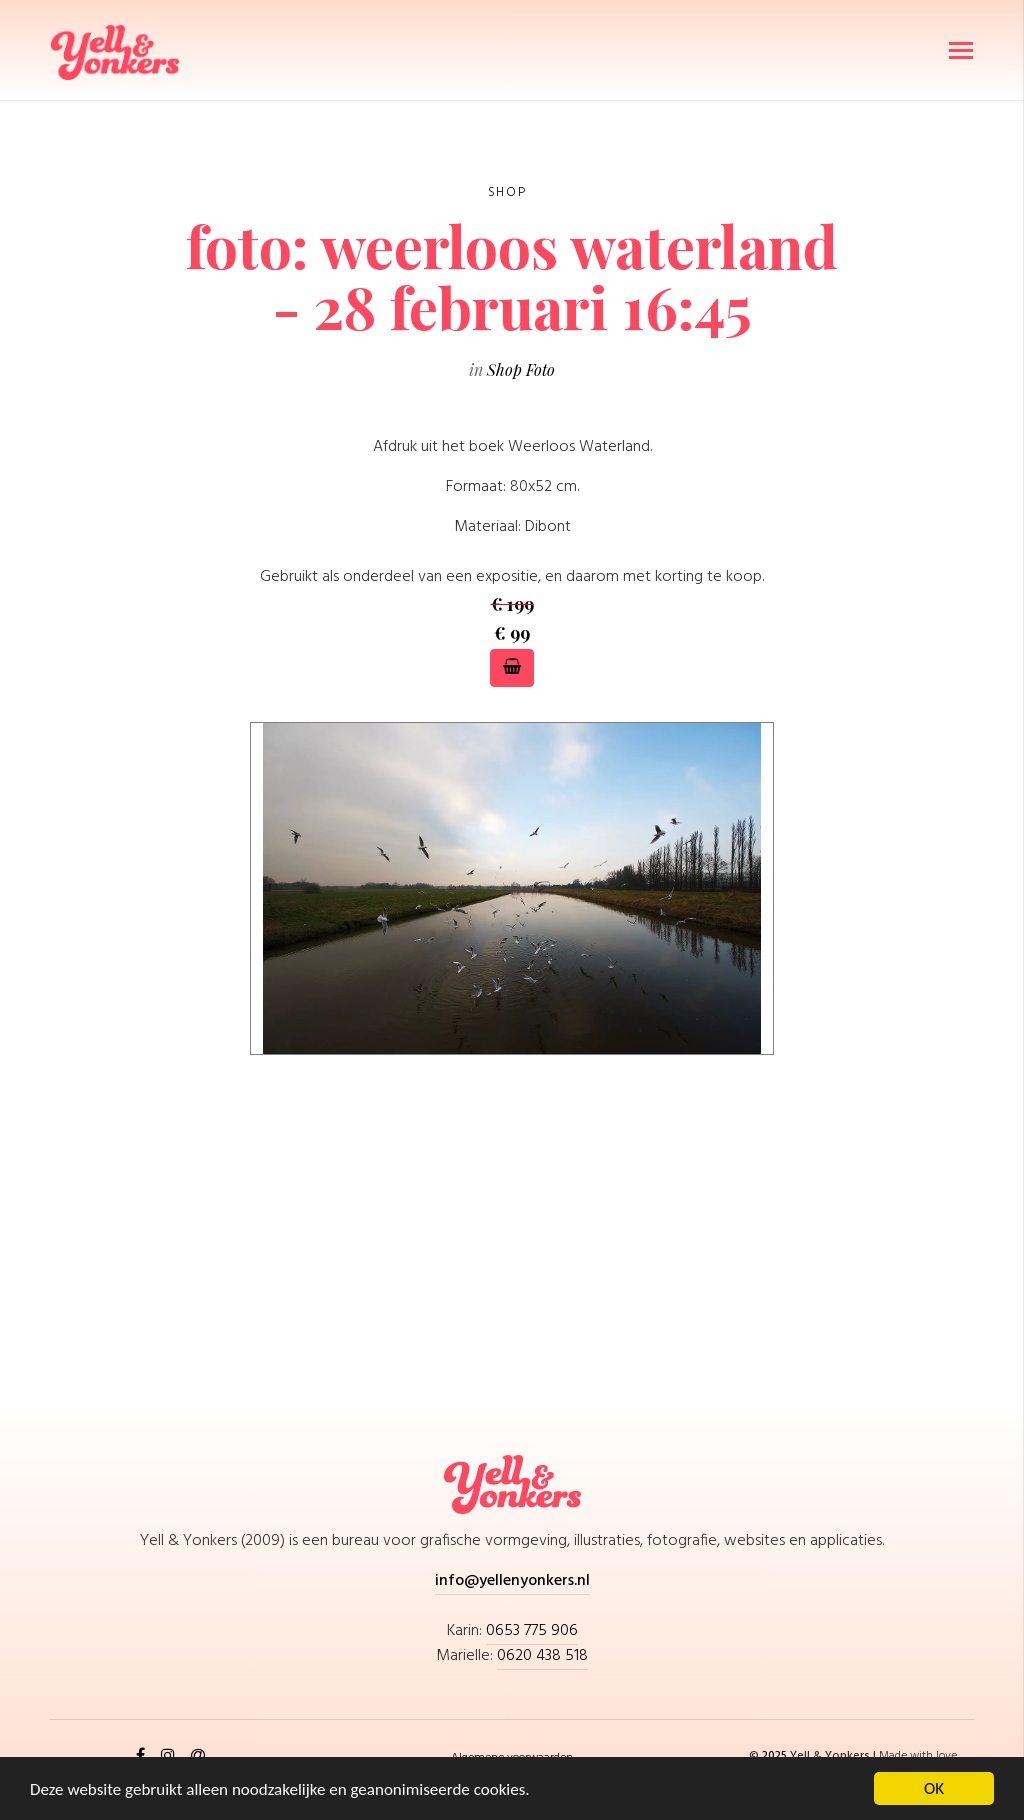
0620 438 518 (542, 1656)
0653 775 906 (532, 1631)
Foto (540, 369)
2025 (776, 1755)
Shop (507, 192)
